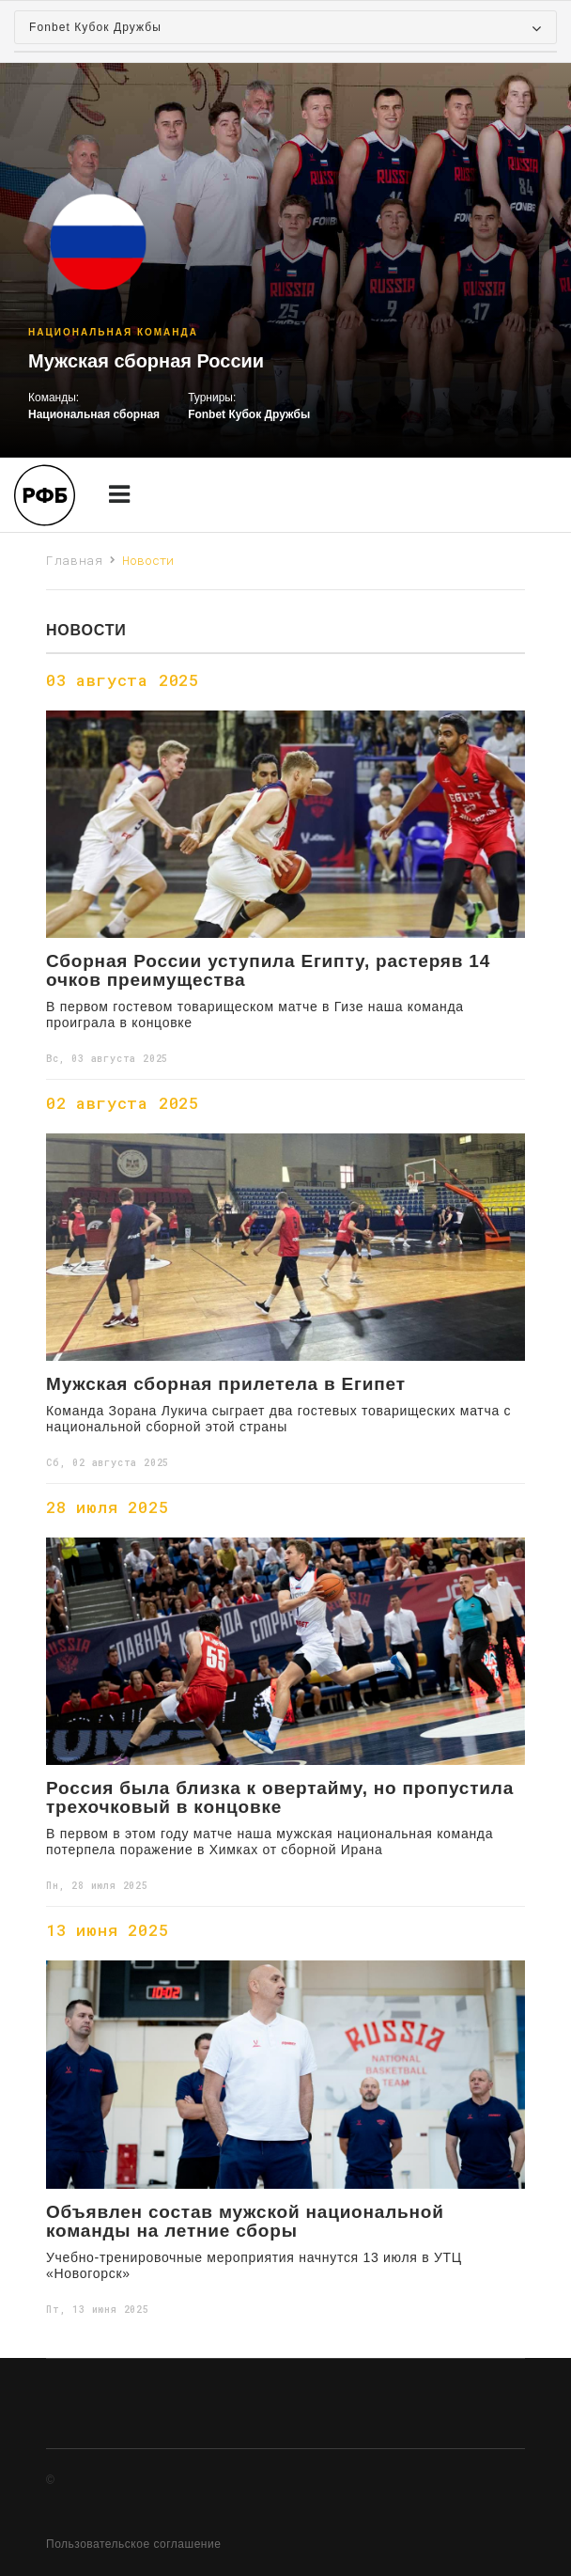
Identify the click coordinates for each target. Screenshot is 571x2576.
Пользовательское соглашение (133, 2544)
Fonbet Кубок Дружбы (249, 414)
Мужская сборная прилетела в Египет (226, 1384)
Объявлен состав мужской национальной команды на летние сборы (245, 2221)
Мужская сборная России (146, 361)
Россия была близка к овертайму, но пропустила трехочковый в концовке (280, 1798)
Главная (74, 560)
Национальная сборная (94, 414)
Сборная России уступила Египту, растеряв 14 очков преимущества (268, 971)
